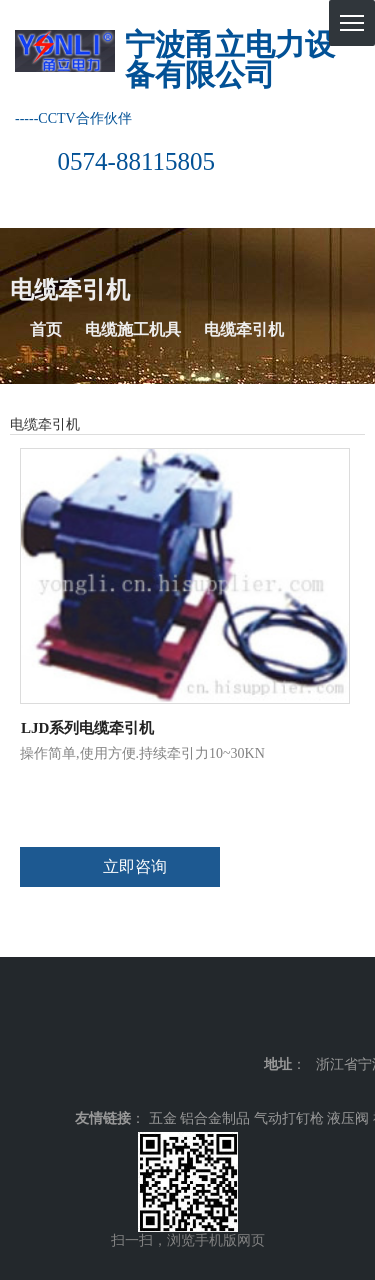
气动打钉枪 (289, 1118)
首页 (46, 329)
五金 (163, 1118)
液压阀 (348, 1118)
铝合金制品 (215, 1118)
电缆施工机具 (133, 329)
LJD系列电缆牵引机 (87, 728)
